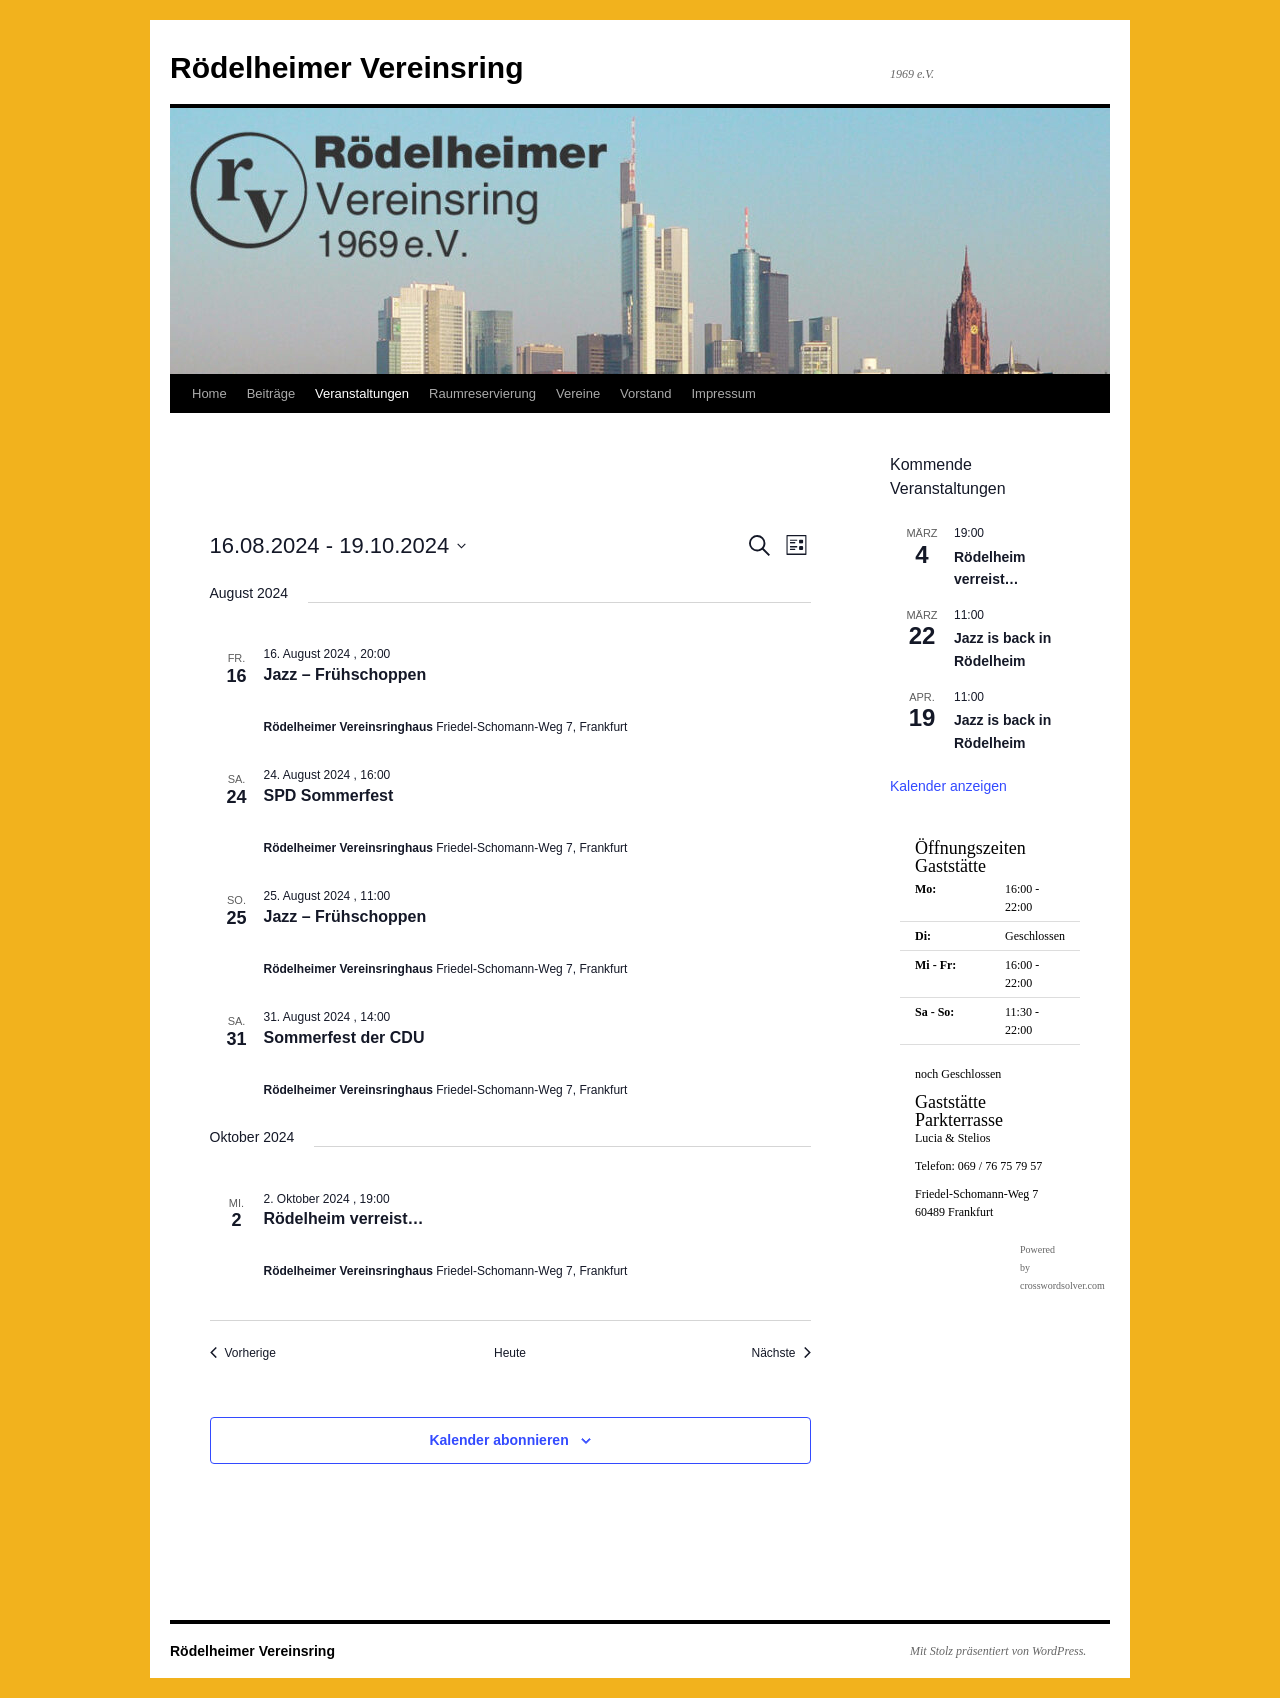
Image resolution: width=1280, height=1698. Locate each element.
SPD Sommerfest (329, 795)
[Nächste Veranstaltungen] (780, 1353)
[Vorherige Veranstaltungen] (243, 1353)
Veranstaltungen (362, 393)
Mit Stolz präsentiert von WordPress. (998, 1651)
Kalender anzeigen (948, 786)
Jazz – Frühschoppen (345, 674)
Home (209, 393)
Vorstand (645, 393)
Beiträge (271, 393)
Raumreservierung (482, 393)
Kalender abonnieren (498, 1440)
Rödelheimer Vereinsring (346, 67)
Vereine (578, 393)
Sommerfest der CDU (344, 1037)
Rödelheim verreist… (344, 1218)
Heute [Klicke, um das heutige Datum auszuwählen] (510, 1353)
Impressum (723, 393)
